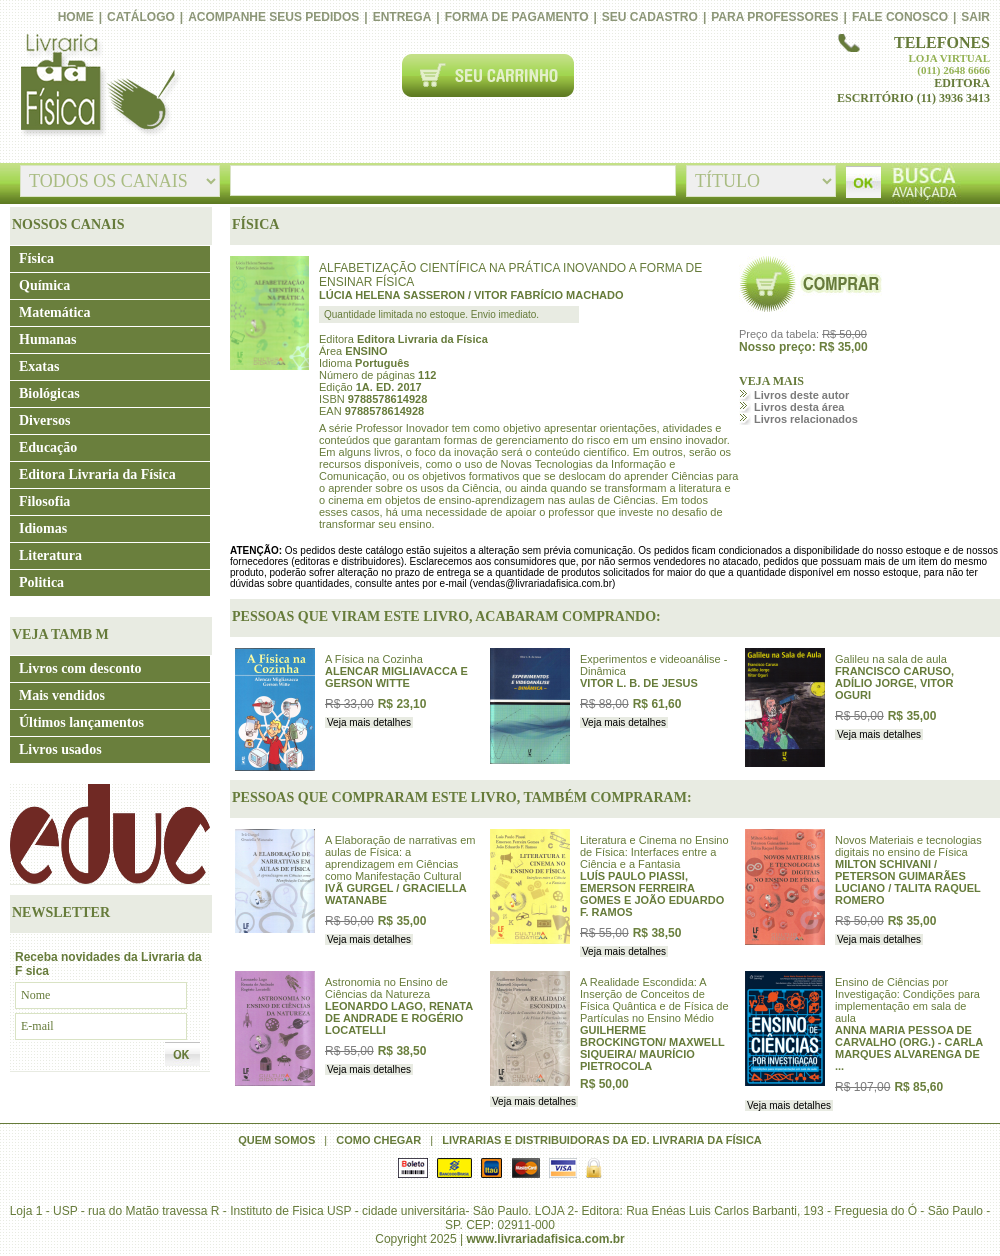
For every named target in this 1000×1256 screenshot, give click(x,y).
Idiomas (43, 528)
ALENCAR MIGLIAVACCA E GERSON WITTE (396, 677)
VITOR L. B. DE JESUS (639, 683)
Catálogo (141, 17)
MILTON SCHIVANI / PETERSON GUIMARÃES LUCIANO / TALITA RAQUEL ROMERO (908, 882)
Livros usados (60, 749)
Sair (975, 17)
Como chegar (378, 1140)
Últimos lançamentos (81, 722)
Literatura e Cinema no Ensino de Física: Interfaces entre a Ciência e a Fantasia (654, 852)
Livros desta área (799, 407)
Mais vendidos (62, 695)
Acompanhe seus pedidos (273, 17)
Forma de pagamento (517, 17)
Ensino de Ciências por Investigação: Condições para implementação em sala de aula (907, 1000)
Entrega (402, 17)
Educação (48, 447)
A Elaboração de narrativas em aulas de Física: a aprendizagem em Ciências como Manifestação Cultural (400, 858)
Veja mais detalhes (369, 722)
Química (44, 285)
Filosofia (44, 501)
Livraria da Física (96, 86)
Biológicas (49, 393)
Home (76, 17)
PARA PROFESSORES (774, 17)
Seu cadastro (650, 17)
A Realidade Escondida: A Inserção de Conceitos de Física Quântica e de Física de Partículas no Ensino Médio (654, 1000)
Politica (41, 582)
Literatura (50, 555)
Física (36, 258)
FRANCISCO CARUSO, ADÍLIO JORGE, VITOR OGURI (894, 683)
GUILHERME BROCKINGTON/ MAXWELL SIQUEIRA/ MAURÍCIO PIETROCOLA (652, 1048)
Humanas (48, 339)
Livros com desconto (80, 668)
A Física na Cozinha (374, 659)
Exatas (39, 366)
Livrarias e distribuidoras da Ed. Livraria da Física (602, 1140)
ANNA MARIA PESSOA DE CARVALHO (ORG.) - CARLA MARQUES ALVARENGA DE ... (909, 1048)
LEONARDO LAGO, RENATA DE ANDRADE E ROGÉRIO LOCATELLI (399, 1018)
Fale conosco (900, 17)
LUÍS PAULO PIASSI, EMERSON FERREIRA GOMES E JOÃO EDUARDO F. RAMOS (652, 894)
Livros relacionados (806, 419)
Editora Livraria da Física (97, 474)
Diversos (44, 420)
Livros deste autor (801, 395)
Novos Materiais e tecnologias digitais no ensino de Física (908, 846)
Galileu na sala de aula (891, 659)
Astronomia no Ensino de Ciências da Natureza (386, 988)
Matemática (55, 312)
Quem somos (276, 1140)
